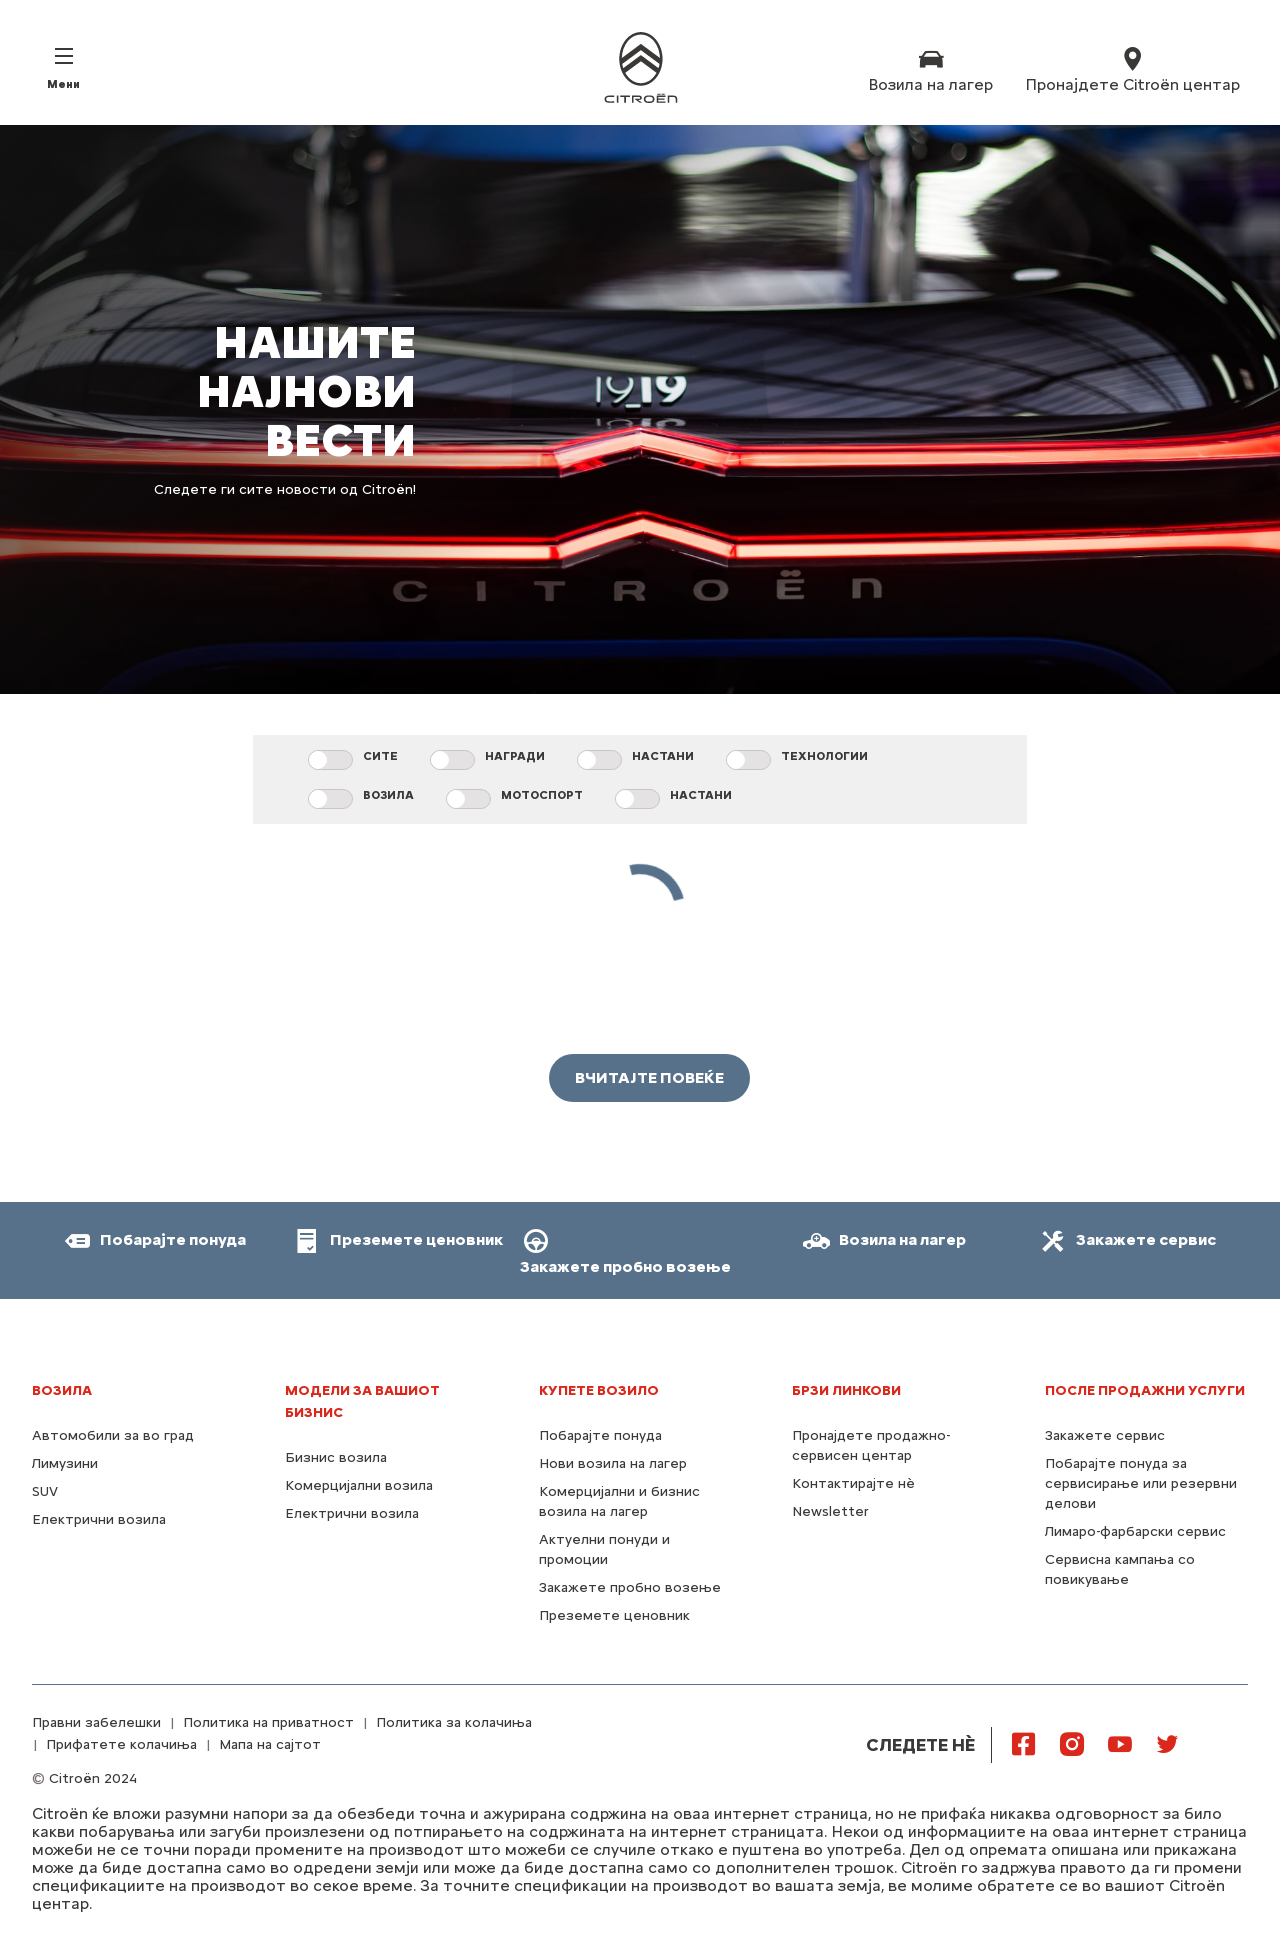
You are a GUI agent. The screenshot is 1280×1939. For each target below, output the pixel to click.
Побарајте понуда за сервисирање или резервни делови (1141, 1483)
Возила (62, 1390)
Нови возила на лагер (613, 1463)
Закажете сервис (1105, 1435)
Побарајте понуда (600, 1435)
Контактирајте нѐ (853, 1483)
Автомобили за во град (113, 1435)
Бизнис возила (336, 1457)
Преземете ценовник (614, 1615)
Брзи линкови (846, 1390)
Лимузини (65, 1463)
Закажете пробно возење (630, 1587)
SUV (45, 1491)
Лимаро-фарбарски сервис (1135, 1531)
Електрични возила (99, 1519)
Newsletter (830, 1511)
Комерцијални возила (359, 1485)
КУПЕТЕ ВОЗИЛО (599, 1390)
